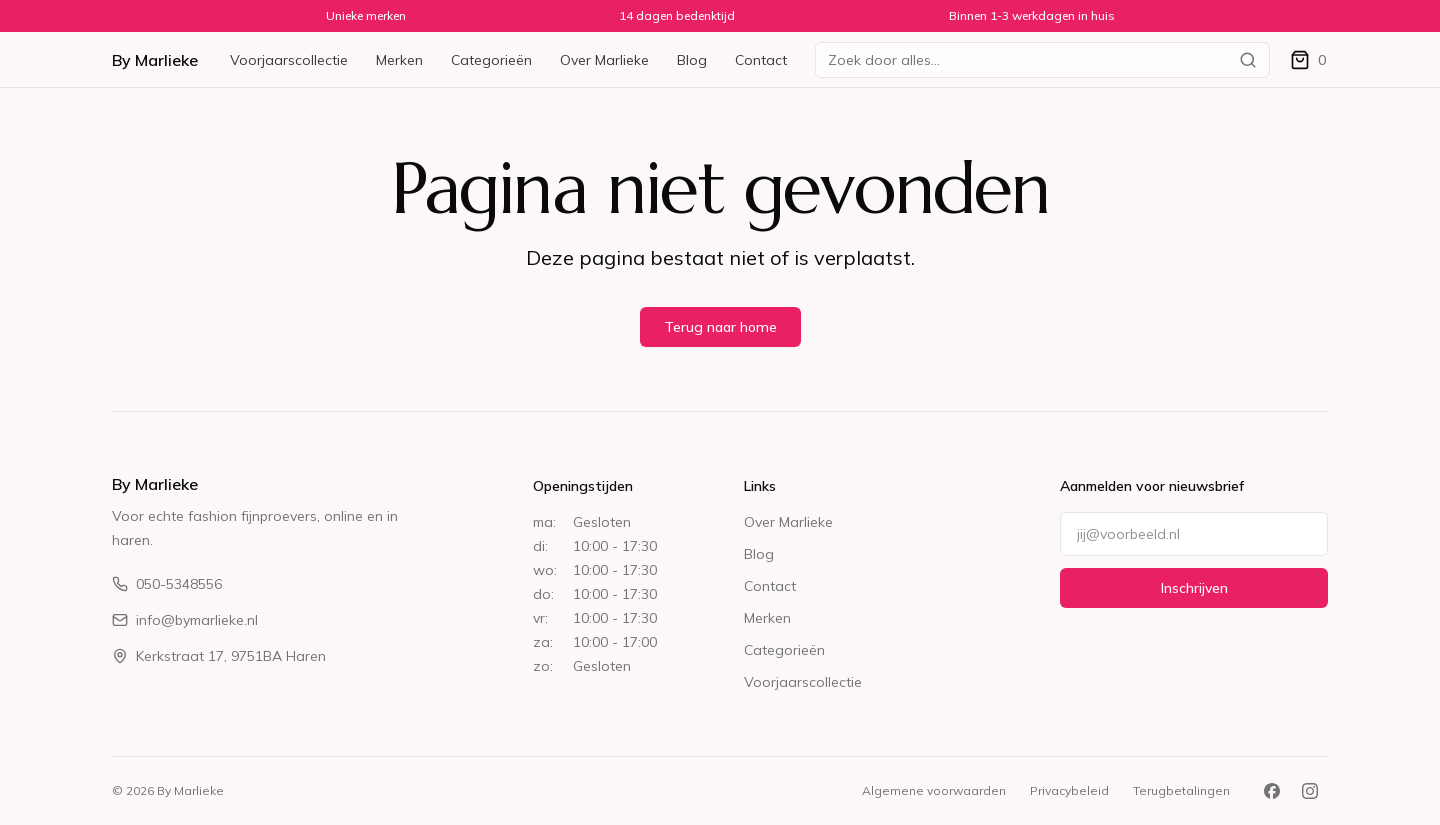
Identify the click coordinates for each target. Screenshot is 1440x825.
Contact (761, 60)
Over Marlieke (604, 60)
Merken (399, 60)
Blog (692, 60)
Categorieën (491, 60)
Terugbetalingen (1181, 790)
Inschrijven (1194, 588)
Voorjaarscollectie (289, 60)
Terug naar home (720, 327)
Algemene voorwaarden (934, 790)
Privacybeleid (1069, 790)
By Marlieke (155, 60)
